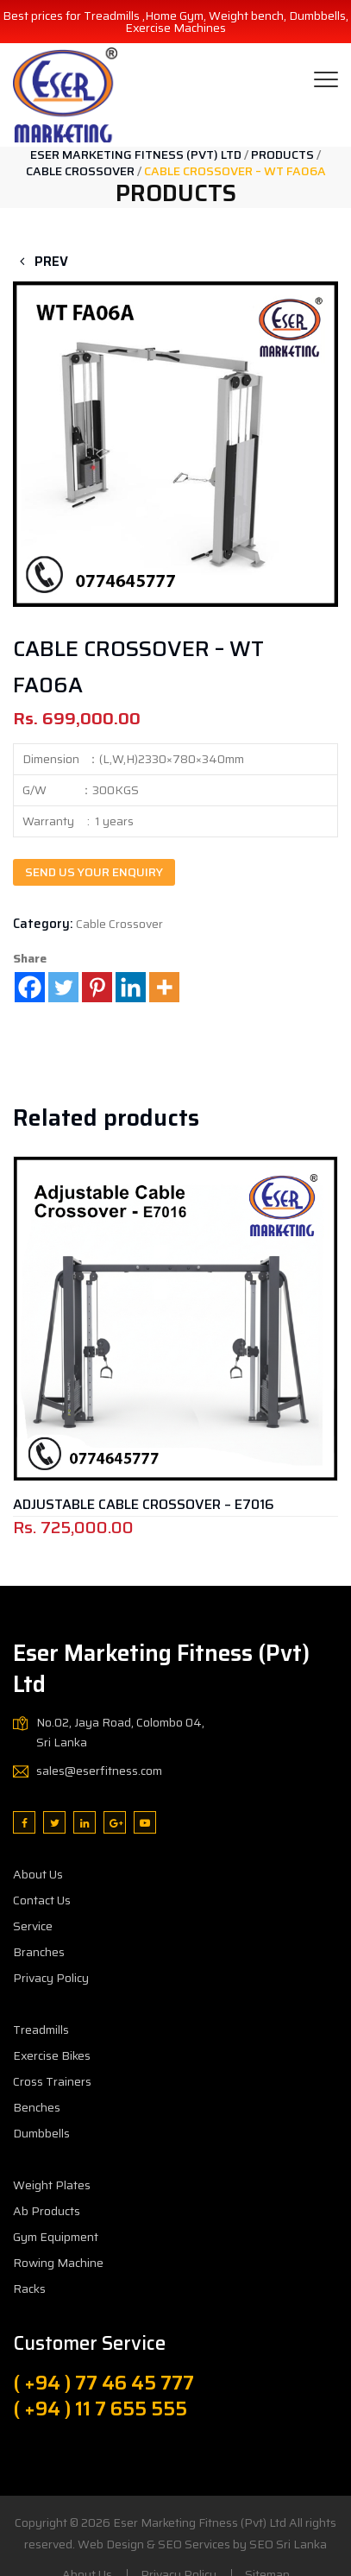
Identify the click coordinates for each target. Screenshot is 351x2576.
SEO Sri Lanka (288, 2544)
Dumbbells (41, 2133)
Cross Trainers (52, 2081)
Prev (40, 261)
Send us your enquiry (94, 871)
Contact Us (42, 1900)
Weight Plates (52, 2184)
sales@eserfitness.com (99, 1770)
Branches (39, 1951)
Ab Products (46, 2210)
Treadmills (41, 2029)
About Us (38, 1874)
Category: (43, 924)
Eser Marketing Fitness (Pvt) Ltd (199, 2522)
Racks (29, 2288)
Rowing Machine (58, 2262)
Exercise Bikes (52, 2055)
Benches (36, 2107)
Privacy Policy (51, 1977)
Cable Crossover (119, 923)
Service (33, 1925)
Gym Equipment (55, 2236)
